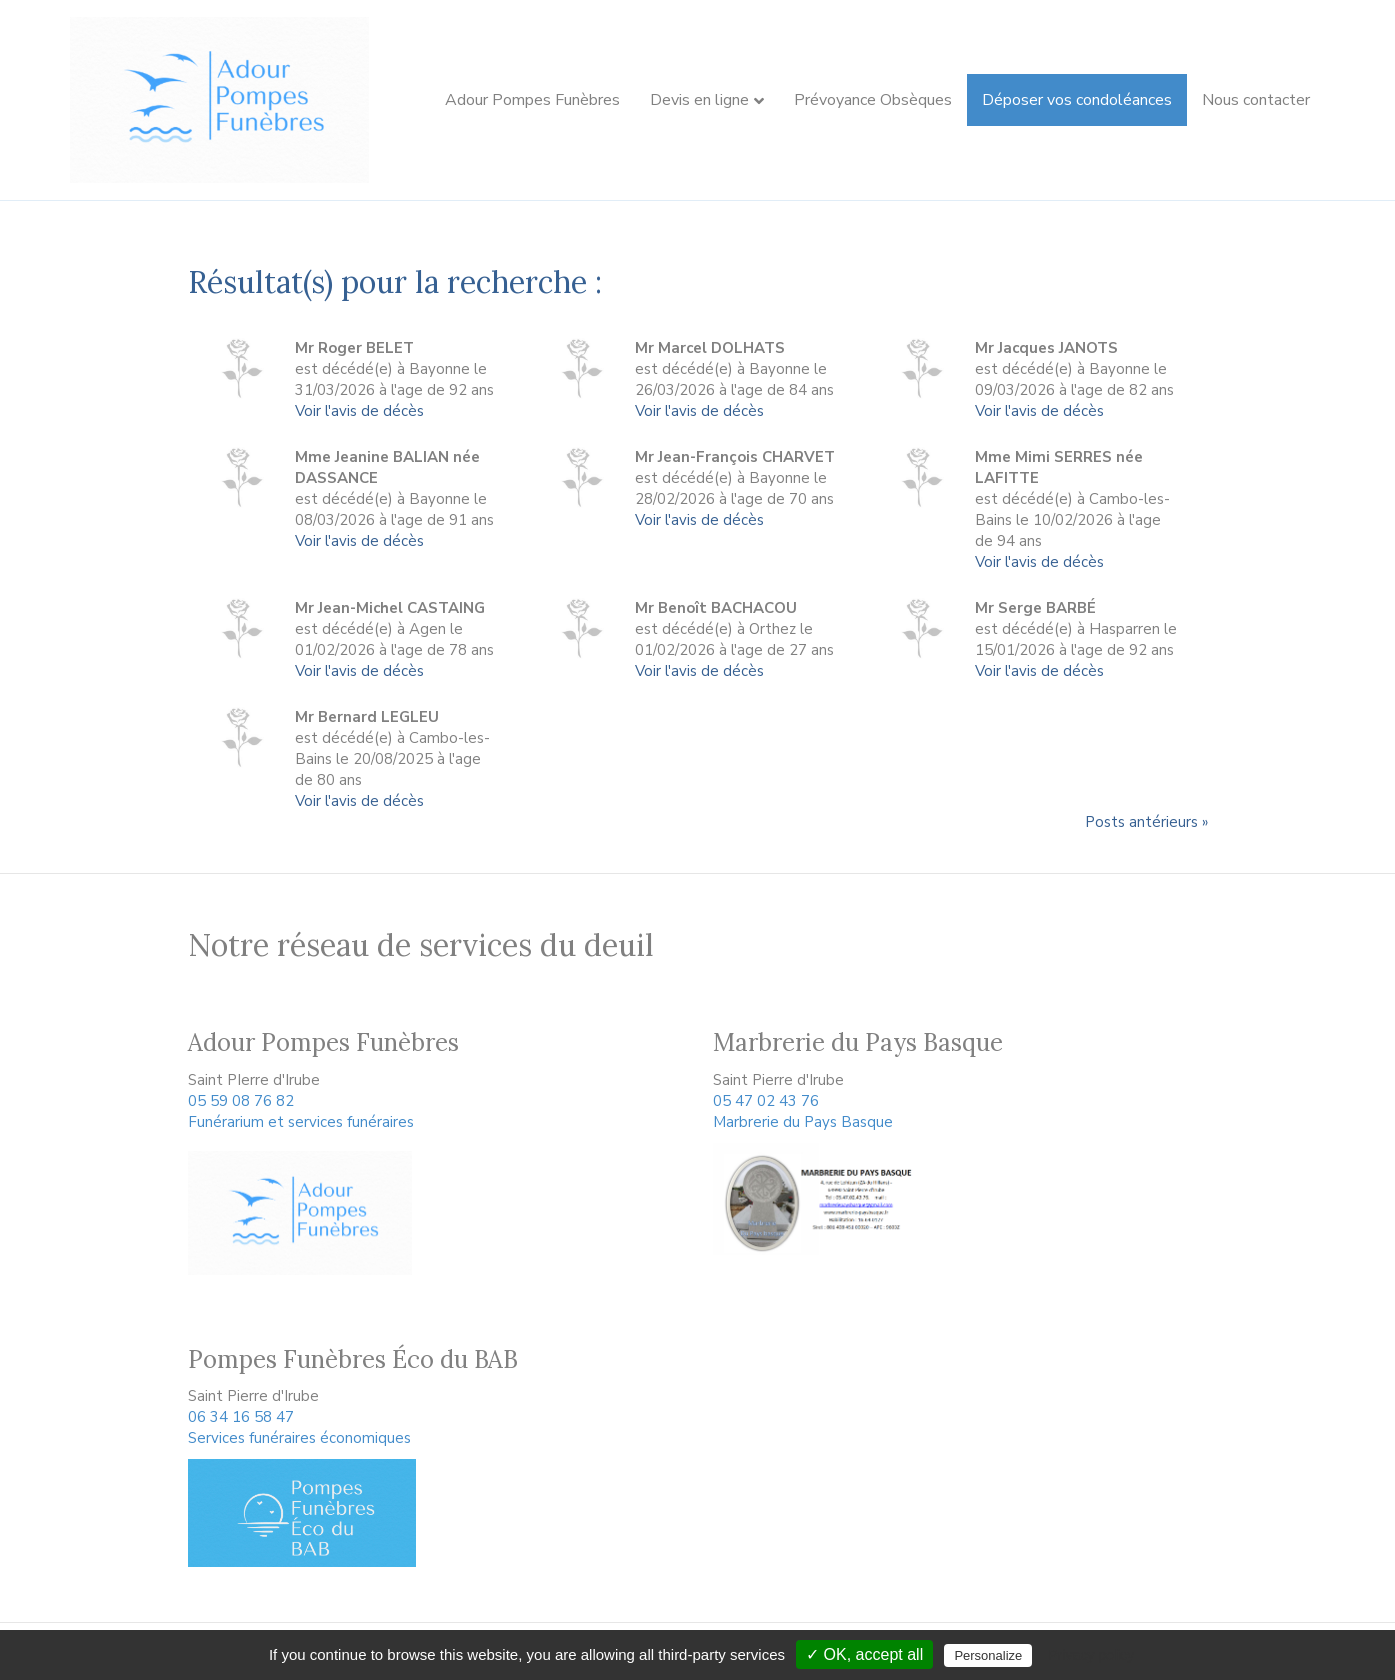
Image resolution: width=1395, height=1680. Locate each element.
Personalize (988, 1655)
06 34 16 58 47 (241, 1417)
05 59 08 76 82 (241, 1101)
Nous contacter (1256, 100)
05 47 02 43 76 (766, 1101)
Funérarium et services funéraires (301, 1122)
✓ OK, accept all (864, 1654)
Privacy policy (1091, 1655)
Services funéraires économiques (299, 1438)
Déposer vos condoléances (1077, 100)
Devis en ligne (699, 100)
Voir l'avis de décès (359, 411)
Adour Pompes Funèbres (532, 100)
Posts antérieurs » (1146, 822)
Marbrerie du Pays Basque (803, 1122)
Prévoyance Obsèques (873, 100)
